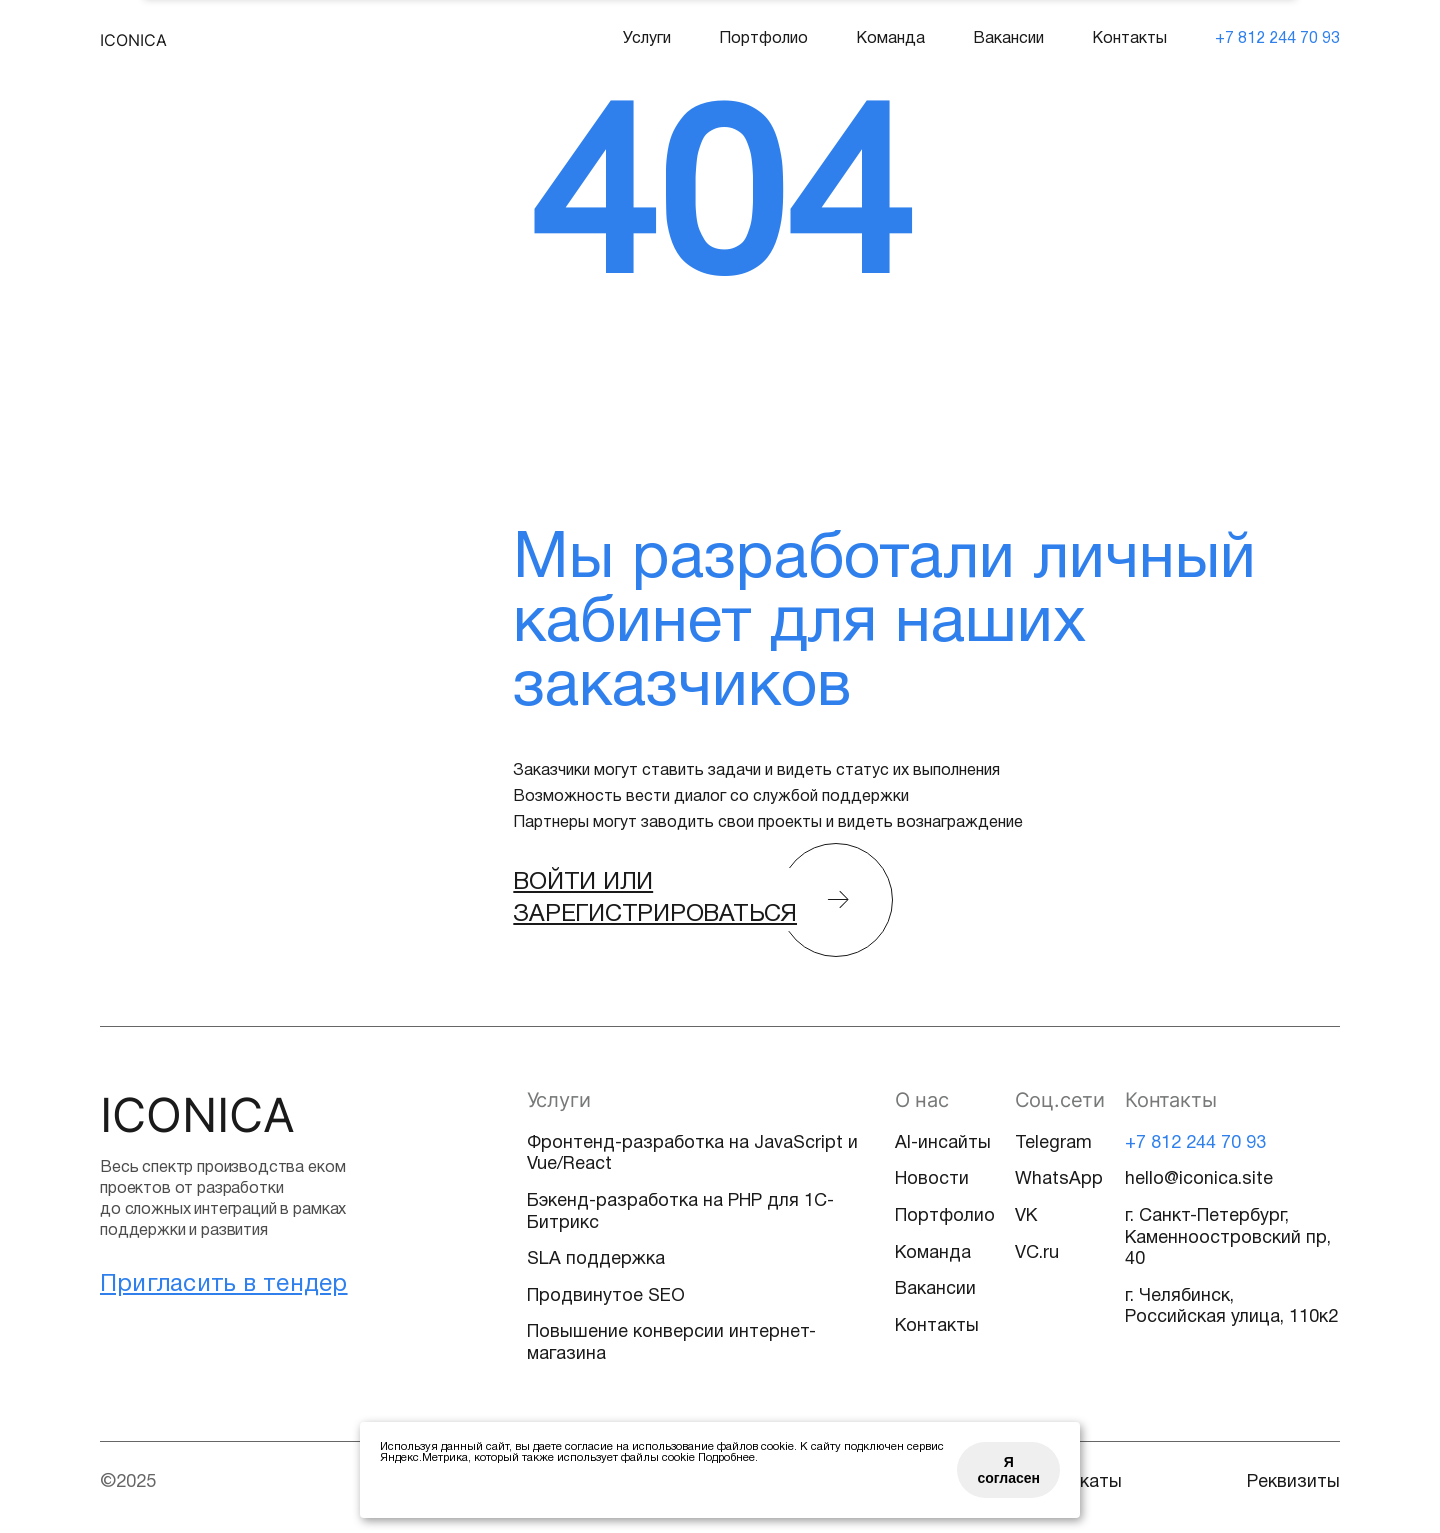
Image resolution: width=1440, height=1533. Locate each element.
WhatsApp (1059, 1179)
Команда (890, 39)
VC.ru (1037, 1253)
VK (1026, 1216)
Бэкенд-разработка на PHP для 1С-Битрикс (680, 1212)
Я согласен (1008, 1470)
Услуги (647, 39)
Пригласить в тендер (224, 1285)
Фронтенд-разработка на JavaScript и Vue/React (692, 1154)
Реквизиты (1293, 1482)
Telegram (1053, 1143)
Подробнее (726, 1458)
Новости (932, 1179)
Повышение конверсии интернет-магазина (671, 1343)
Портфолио (763, 39)
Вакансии (1008, 39)
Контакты (1129, 39)
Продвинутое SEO (606, 1296)
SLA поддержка (596, 1259)
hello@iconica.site (1199, 1179)
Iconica (133, 40)
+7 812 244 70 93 (1277, 39)
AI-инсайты (943, 1143)
